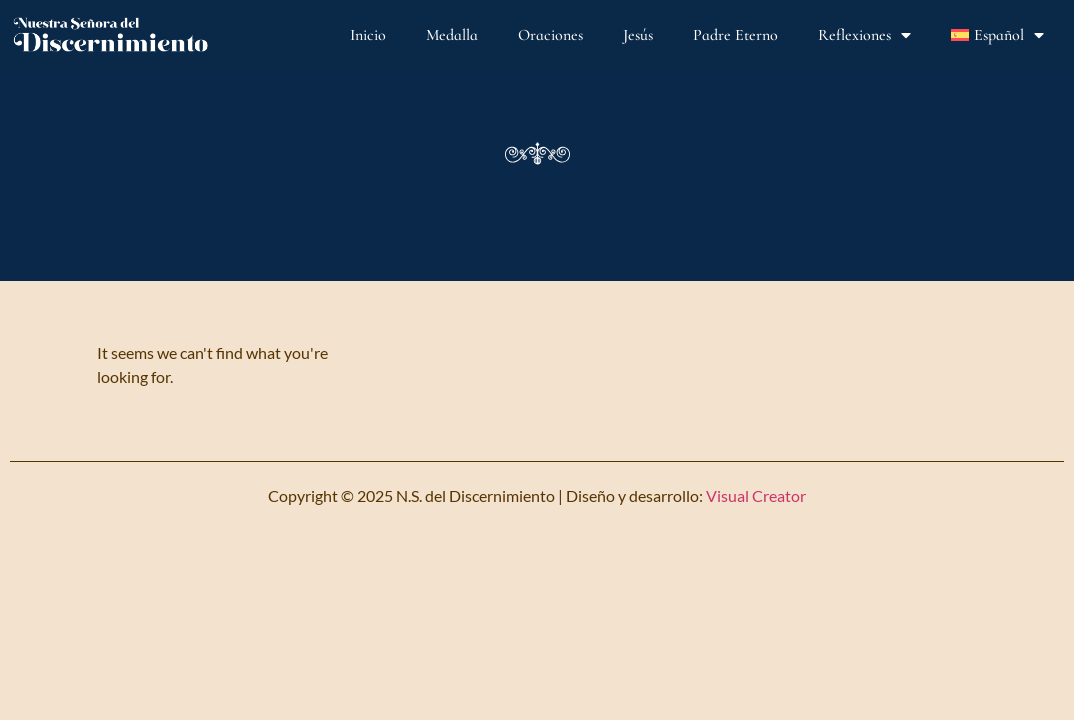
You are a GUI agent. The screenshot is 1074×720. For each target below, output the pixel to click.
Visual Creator (754, 495)
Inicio (368, 35)
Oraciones (550, 35)
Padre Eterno (735, 35)
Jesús (638, 35)
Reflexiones (864, 35)
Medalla (452, 35)
